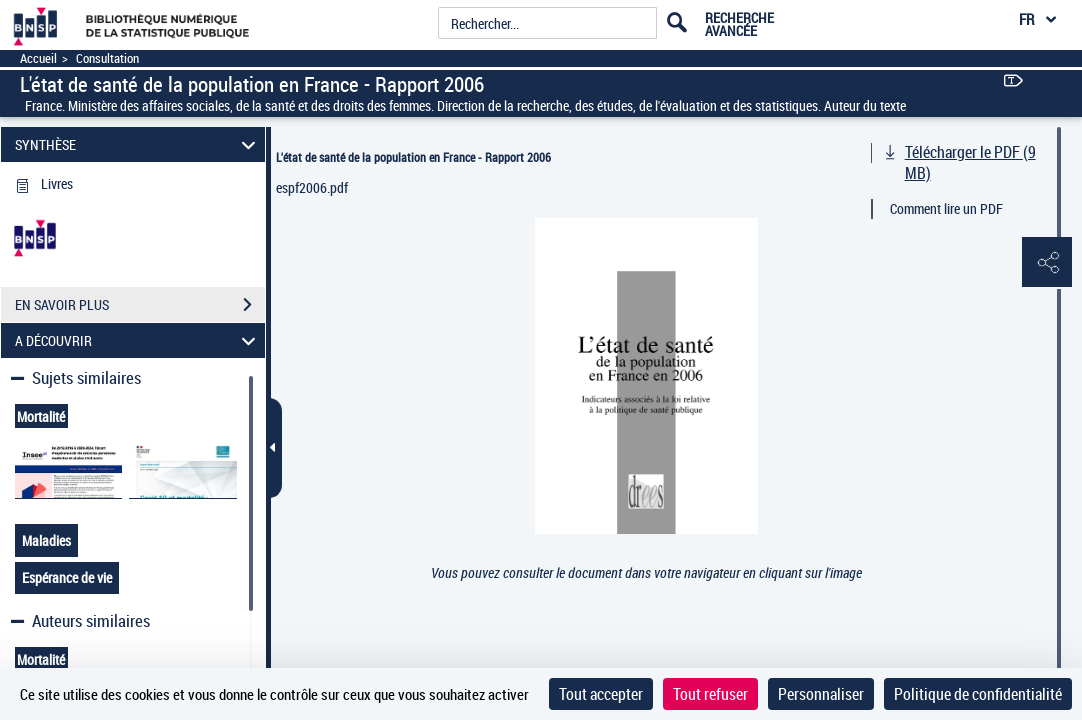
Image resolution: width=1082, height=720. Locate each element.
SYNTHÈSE (138, 144)
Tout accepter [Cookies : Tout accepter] (601, 694)
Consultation (107, 58)
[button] (1047, 263)
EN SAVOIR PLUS (140, 305)
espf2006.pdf (312, 187)
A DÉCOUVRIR (138, 340)
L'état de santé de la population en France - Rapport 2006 (413, 157)
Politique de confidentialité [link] (978, 694)
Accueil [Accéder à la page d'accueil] (38, 58)
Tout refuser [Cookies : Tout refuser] (710, 694)
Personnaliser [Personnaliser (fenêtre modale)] (821, 694)
